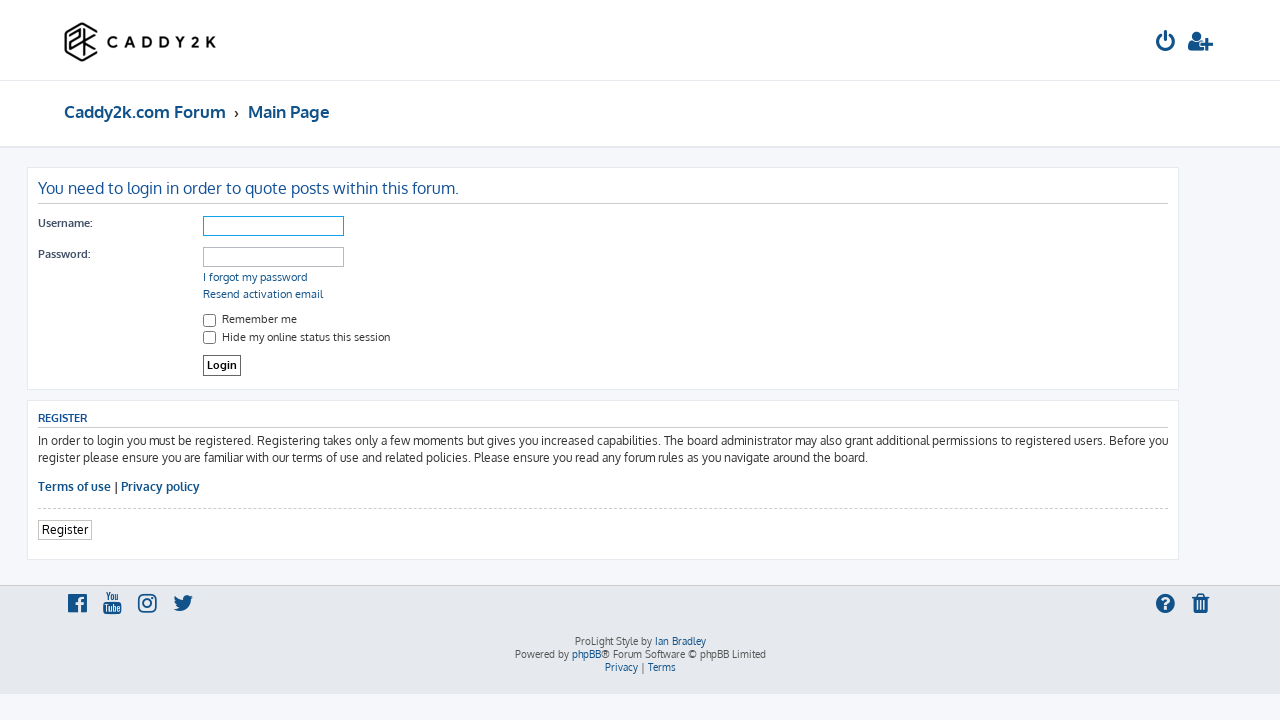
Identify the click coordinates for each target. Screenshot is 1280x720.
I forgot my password (292, 277)
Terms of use (111, 486)
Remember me (287, 319)
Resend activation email (300, 294)
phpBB (586, 654)
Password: (101, 254)
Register (102, 529)
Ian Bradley (680, 641)
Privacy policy (197, 486)
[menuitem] (1166, 43)
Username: (102, 223)
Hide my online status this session (333, 337)
